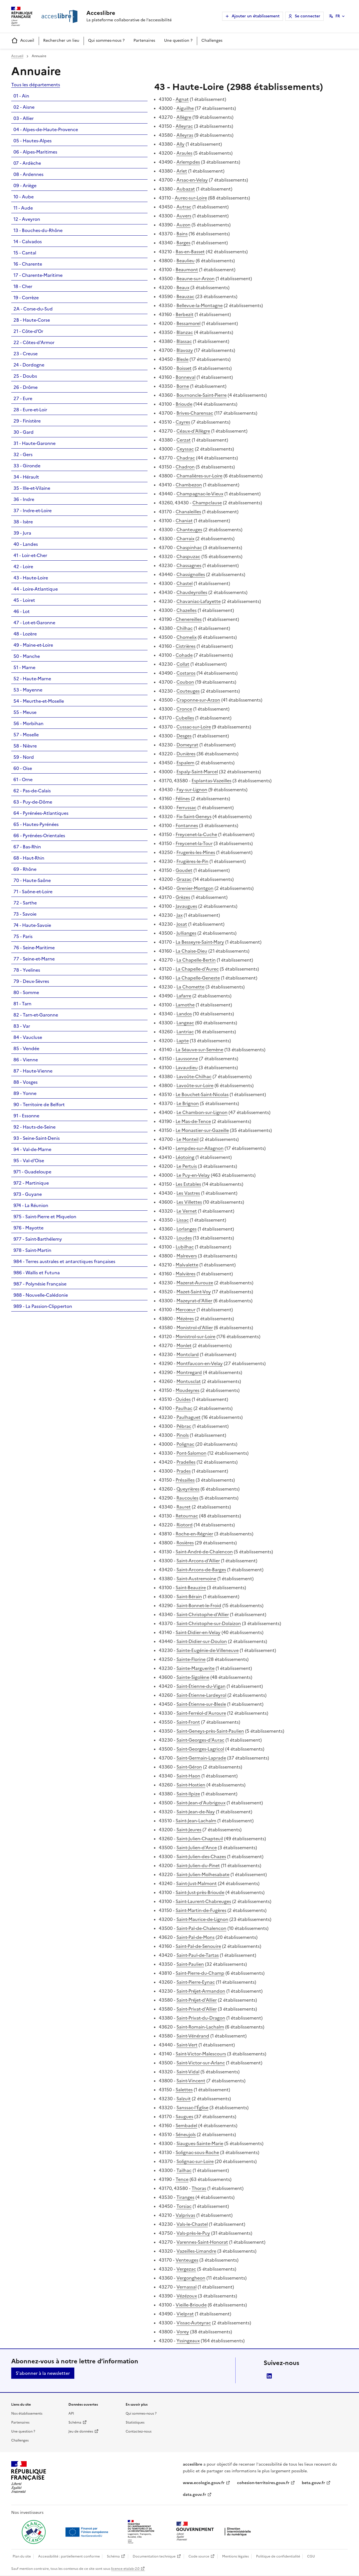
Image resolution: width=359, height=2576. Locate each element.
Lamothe (185, 1004)
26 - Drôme (25, 387)
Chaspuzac (188, 556)
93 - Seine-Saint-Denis (36, 1138)
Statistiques (135, 2422)
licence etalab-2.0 (125, 2568)
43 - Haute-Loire (30, 577)
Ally (180, 144)
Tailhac (184, 2170)
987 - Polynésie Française (39, 1283)
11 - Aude (23, 208)
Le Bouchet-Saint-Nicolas (202, 1094)
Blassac (184, 341)
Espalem (185, 762)
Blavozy (184, 350)
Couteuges (188, 691)
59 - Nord (23, 757)
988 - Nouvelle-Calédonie (40, 1295)
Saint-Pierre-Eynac (195, 1982)
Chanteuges (189, 529)
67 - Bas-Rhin (27, 846)
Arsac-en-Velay (192, 180)
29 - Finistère (27, 420)
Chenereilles (189, 619)
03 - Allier (23, 118)
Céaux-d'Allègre (193, 431)
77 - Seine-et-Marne (34, 958)
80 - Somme (26, 992)
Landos (184, 1013)
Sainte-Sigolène (192, 1677)
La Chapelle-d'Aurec (197, 969)
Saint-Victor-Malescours (201, 2053)
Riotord (184, 1524)
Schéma (74, 2422)
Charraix (185, 538)
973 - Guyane (27, 1194)
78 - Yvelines (26, 970)
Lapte (182, 1040)
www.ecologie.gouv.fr (204, 2483)
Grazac (184, 879)
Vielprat (185, 2313)
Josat (181, 924)
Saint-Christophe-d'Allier (202, 1614)
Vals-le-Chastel (192, 2224)
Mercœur (185, 1309)
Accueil (22, 40)
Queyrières (187, 1489)
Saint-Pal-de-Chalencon (201, 1928)
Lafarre (183, 995)
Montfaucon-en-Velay (199, 1363)
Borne (182, 386)
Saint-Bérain (189, 1596)
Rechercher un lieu (61, 40)
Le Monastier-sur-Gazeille (202, 1130)
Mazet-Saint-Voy (193, 1291)
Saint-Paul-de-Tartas (197, 1955)
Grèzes (183, 897)
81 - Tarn (22, 1003)
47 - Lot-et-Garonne (34, 622)
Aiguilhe (185, 108)
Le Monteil (187, 1139)
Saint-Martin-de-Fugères (201, 1910)
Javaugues (186, 906)
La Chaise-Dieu (191, 951)
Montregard (189, 1372)
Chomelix (186, 637)
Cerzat (183, 440)
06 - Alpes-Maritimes (35, 151)
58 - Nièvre (25, 745)
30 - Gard (23, 432)
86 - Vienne (25, 1059)
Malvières (185, 1273)
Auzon (183, 224)
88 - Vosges (25, 1082)
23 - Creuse (25, 353)
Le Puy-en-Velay (193, 1175)
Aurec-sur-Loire (191, 197)
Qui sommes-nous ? (106, 40)
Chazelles (186, 610)
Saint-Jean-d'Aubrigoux (200, 1802)
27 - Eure (22, 398)
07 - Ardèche (27, 163)
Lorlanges (186, 1229)
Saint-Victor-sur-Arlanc (200, 2062)
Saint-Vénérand (192, 2035)
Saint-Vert (186, 2044)
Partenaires (144, 40)
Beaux (182, 287)
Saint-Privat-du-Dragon (200, 2018)
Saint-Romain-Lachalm (200, 2026)
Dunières (185, 753)
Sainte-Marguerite (195, 1668)
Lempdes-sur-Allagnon (200, 1148)
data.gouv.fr (194, 2495)
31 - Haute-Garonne (34, 443)
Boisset (184, 368)
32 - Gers (23, 454)
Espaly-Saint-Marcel (197, 771)
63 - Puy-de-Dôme (32, 802)
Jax (179, 915)
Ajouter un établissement (256, 16)
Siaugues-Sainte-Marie (199, 2143)
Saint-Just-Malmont (196, 1883)
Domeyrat (187, 744)
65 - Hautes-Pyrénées (36, 824)
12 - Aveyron (26, 219)
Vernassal (186, 2286)
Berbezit (185, 314)
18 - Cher (22, 286)
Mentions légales (235, 2556)
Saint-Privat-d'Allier (196, 2009)
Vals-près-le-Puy (193, 2233)
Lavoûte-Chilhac (193, 1076)
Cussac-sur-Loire (193, 726)
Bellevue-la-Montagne (199, 305)
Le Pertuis (186, 1166)
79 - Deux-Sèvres (31, 981)
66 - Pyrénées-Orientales (39, 835)
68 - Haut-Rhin (28, 858)
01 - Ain (21, 95)
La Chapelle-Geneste (198, 977)
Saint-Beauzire (191, 1587)
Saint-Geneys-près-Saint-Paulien (210, 1731)
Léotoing (185, 1157)
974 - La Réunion (30, 1205)
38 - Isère (23, 521)
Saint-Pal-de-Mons (195, 1937)
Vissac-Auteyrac (193, 2322)
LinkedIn (269, 2376)
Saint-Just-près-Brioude (200, 1892)
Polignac (185, 1444)
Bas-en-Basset (190, 251)
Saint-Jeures (188, 1829)
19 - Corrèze (26, 297)
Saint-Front (188, 1722)
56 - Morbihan (28, 723)
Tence (182, 2179)
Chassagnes (188, 565)
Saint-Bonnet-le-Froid (198, 1605)
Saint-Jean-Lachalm (196, 1820)
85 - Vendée (26, 1048)
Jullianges (186, 933)
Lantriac (185, 1031)
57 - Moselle (26, 734)
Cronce (184, 709)
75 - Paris (23, 936)
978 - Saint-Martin (32, 1250)
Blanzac (184, 332)
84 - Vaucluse (27, 1037)
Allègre (183, 117)
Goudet (184, 870)
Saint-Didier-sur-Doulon (201, 1641)
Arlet (181, 171)
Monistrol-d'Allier (194, 1327)
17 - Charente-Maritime (38, 275)
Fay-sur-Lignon (191, 789)
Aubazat (185, 188)
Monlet (184, 1345)
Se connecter (307, 16)
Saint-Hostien (190, 1784)
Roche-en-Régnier (194, 1533)
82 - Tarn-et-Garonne (35, 1014)
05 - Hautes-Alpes (32, 140)
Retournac (187, 1515)
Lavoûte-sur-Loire (194, 1085)
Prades (183, 1471)
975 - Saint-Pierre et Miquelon (44, 1216)
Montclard (187, 1354)
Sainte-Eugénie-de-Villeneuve (207, 1650)
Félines (183, 798)
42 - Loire (23, 566)
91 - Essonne (26, 1115)
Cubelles (185, 717)
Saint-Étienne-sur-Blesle (201, 1704)
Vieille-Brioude (191, 2304)
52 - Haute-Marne (32, 678)
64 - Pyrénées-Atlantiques (40, 813)
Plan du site (22, 2556)
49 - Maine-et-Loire (33, 645)
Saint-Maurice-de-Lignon (202, 1919)
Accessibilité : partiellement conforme (69, 2556)
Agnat (182, 99)
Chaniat (184, 520)
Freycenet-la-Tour (194, 843)
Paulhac (184, 1408)
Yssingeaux (188, 2340)
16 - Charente (27, 264)
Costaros (185, 673)
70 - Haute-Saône (32, 880)
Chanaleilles (188, 511)
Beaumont (187, 269)
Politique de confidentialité (278, 2556)
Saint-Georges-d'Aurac (200, 1740)
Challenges (211, 40)
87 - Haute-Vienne (32, 1070)
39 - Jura (22, 533)
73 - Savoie (24, 914)
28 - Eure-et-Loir (30, 409)
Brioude (184, 404)
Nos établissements (26, 2413)
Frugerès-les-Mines (195, 852)
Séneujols (186, 2134)
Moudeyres (187, 1390)
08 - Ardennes (28, 174)
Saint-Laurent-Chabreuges (203, 1901)
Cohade (184, 655)
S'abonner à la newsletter (43, 2373)
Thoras (199, 2188)
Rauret (183, 1506)
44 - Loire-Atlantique (35, 589)
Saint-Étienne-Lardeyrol (201, 1695)
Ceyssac (185, 448)
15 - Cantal (24, 252)
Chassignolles (190, 574)
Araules (184, 153)
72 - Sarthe (25, 902)
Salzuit (183, 2098)
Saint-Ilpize (188, 1793)
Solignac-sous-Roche (197, 2152)
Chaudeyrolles (191, 592)
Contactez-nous (138, 2431)
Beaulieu (185, 260)
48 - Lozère (25, 633)
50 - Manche (26, 656)
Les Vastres (188, 1193)
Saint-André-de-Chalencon (204, 1551)
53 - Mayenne (27, 689)
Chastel (184, 583)
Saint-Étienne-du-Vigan (200, 1686)
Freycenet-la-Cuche (196, 834)
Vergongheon (190, 2278)
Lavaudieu (187, 1067)
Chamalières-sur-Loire (199, 475)
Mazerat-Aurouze (194, 1282)
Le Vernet (186, 1211)
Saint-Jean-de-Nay (195, 1811)
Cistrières (185, 646)
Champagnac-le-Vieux (199, 493)
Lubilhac (185, 1246)
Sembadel (186, 2125)
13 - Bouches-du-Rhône (38, 230)
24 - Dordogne (28, 364)
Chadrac (185, 457)
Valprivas (185, 2215)
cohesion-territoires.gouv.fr (263, 2483)
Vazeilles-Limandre (196, 2251)
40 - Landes (25, 544)
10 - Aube (23, 196)
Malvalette (187, 1264)
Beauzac (185, 296)
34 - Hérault (26, 477)
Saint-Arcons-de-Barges (201, 1569)
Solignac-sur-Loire (195, 2161)
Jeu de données (80, 2431)
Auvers (183, 215)
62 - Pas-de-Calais (32, 790)
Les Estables (188, 1184)
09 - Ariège (24, 185)
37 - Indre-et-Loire (32, 510)
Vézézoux (186, 2295)
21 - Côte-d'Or (28, 331)
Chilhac (184, 628)
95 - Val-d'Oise (28, 1160)
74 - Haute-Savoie (32, 925)
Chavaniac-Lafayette (198, 601)
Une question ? (178, 40)
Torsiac (184, 2206)
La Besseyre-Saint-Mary (200, 942)
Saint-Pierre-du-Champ (200, 1973)
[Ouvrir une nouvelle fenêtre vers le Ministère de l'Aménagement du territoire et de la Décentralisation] (141, 2532)
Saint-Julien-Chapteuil (199, 1838)
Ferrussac (186, 807)
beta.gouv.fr (313, 2483)
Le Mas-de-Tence (193, 1121)
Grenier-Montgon (194, 888)
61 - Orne (23, 779)
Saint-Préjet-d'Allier (196, 2000)
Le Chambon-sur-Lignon (201, 1112)
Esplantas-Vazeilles (211, 780)
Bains (182, 233)
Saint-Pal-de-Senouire (198, 1946)
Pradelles (185, 1462)
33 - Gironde (26, 465)
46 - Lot (21, 611)
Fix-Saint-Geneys (193, 816)
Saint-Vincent (190, 2080)
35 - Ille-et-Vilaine (31, 488)
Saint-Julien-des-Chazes (201, 1856)
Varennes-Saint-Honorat (202, 2242)
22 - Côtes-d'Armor (33, 342)
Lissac (182, 1220)
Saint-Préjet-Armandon (200, 1991)
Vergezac (186, 2269)
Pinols (182, 1435)
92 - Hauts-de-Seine (34, 1127)
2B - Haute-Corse (31, 320)
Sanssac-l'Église (192, 2107)
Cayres (183, 422)
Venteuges (187, 2260)
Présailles (185, 1480)
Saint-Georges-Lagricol (200, 1749)
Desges (184, 735)
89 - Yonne (24, 1093)
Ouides (183, 1399)
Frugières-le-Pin (192, 861)
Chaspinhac (189, 547)
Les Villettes (189, 1202)
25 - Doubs (25, 376)
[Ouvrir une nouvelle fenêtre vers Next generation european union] (87, 2532)
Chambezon (189, 484)
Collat (182, 664)
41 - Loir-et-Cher (30, 555)
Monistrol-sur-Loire (195, 1336)
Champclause (207, 502)
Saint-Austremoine (196, 1578)
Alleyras (184, 135)
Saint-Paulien (190, 1964)
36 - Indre (23, 499)
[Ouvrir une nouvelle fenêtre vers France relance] (33, 2532)
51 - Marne (24, 667)
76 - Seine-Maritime (34, 947)
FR (337, 16)
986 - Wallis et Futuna (36, 1272)
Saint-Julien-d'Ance (196, 1847)
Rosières (185, 1542)
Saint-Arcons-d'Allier (198, 1560)
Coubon (185, 682)
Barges (183, 242)
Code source (198, 2556)
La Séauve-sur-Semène (199, 1049)
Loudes (184, 1237)
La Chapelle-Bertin (196, 960)
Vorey (182, 2331)
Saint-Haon (188, 1775)
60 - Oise (22, 768)
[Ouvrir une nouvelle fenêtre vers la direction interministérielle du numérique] (215, 2531)
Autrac (183, 206)
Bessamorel (188, 323)
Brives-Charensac (194, 413)
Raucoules (187, 1497)
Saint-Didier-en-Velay (198, 1632)
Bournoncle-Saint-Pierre (201, 395)
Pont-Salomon (191, 1453)
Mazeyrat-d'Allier (194, 1300)
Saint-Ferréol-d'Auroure (201, 1713)
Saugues (184, 2116)
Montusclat (188, 1381)
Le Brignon (187, 1103)
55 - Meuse (24, 712)
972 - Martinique (31, 1183)
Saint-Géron (189, 1766)
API (71, 2413)
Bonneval (185, 377)
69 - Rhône (24, 869)
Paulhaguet (188, 1417)
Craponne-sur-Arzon (198, 700)
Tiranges (185, 2197)
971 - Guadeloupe (32, 1171)
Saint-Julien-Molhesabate (202, 1874)
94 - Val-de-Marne (32, 1149)
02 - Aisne (23, 107)
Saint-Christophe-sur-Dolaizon (208, 1623)
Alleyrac (184, 126)
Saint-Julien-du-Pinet (198, 1865)
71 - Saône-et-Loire (32, 891)
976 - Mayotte (28, 1227)
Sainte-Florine (191, 1659)
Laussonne (187, 1058)
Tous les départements (35, 84)
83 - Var (21, 1026)
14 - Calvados (27, 241)
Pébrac (183, 1426)
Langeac (185, 1022)
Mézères (185, 1318)
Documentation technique (154, 2556)
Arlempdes (188, 162)
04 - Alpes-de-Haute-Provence (45, 129)
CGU (311, 2556)
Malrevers (186, 1255)
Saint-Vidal (187, 2071)
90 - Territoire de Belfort (39, 1104)
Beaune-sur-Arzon (195, 278)
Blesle (182, 359)
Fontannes (187, 825)
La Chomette (190, 986)
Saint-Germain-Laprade (201, 1758)
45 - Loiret (24, 600)
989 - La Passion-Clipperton (42, 1306)
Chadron (185, 466)
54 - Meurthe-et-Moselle (38, 701)
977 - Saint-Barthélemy (37, 1239)
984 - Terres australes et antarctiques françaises (64, 1261)
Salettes (184, 2089)
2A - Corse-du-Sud (33, 308)
